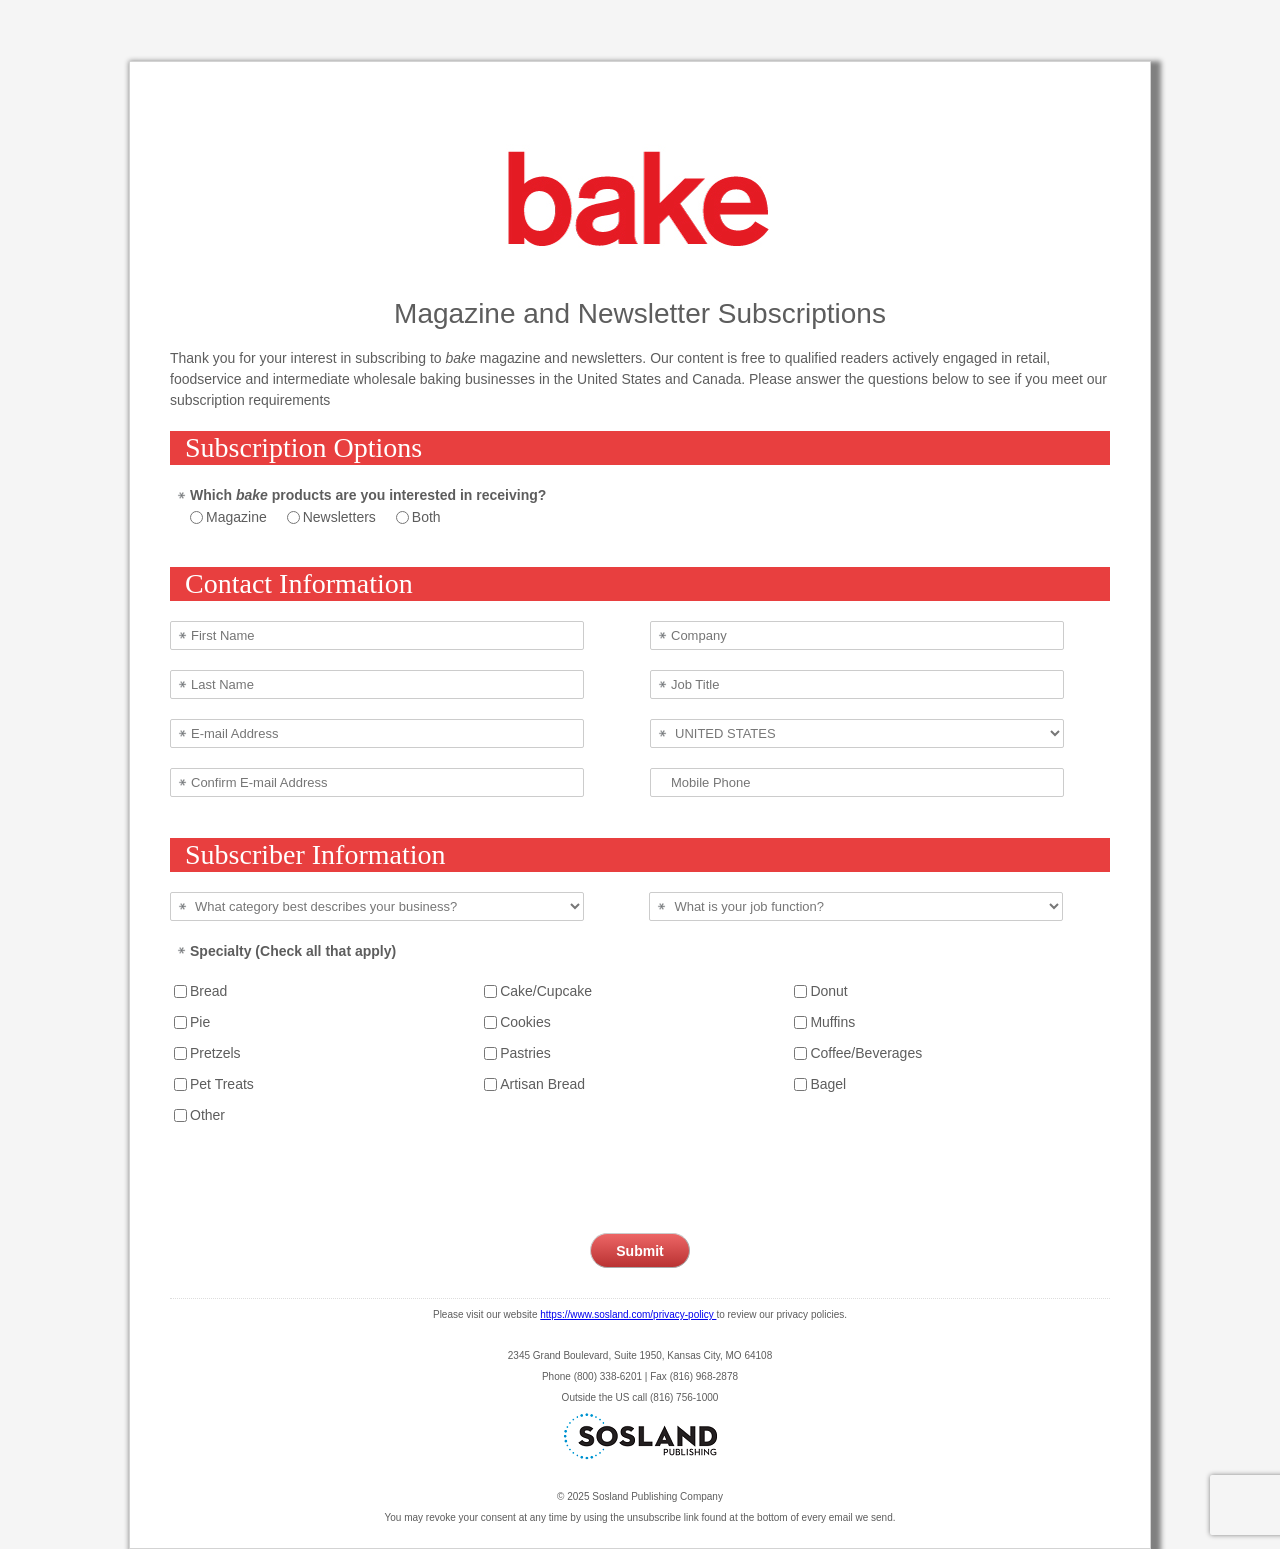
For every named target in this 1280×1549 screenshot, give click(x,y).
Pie (200, 1022)
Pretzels (215, 1053)
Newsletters (339, 517)
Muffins (832, 1022)
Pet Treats (222, 1084)
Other (207, 1115)
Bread (208, 991)
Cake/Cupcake (546, 991)
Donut (828, 991)
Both (426, 517)
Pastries (525, 1053)
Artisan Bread (542, 1084)
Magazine (236, 517)
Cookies (525, 1022)
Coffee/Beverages (866, 1053)
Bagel (828, 1084)
